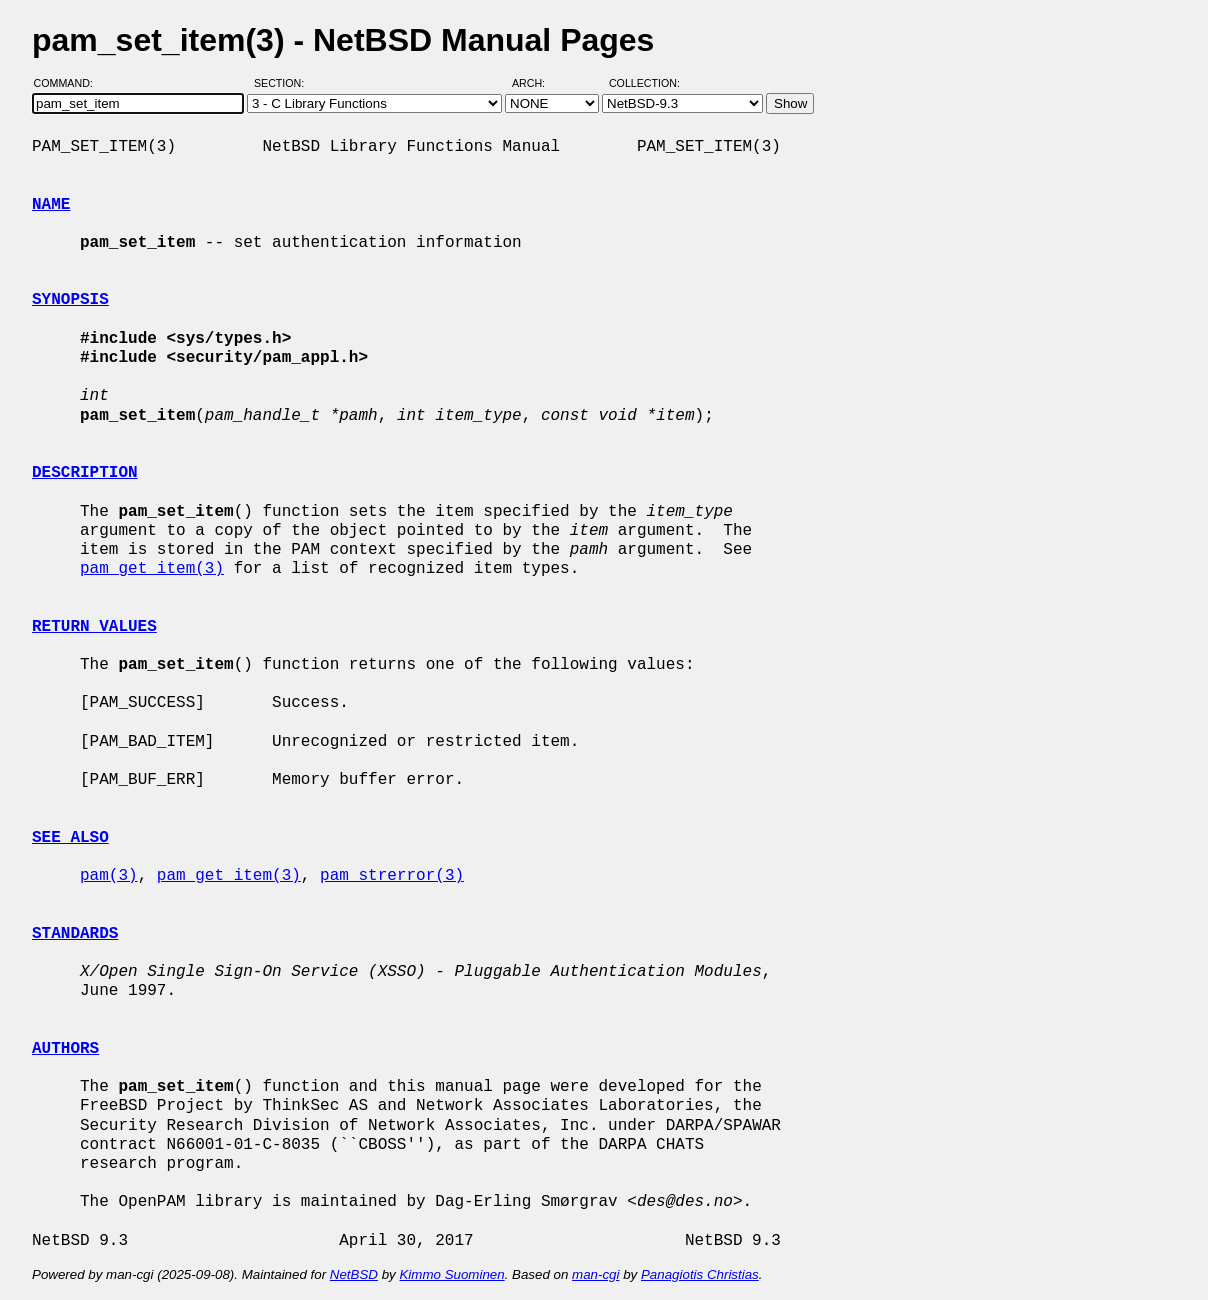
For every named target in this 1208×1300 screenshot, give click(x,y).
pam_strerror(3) (392, 876)
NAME (51, 205)
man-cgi (595, 1274)
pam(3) (109, 876)
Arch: (537, 83)
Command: (69, 83)
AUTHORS (65, 1049)
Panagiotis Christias (700, 1274)
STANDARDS (75, 934)
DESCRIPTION (85, 473)
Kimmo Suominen (451, 1274)
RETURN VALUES (94, 627)
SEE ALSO (70, 838)
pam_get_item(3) (152, 569)
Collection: (644, 83)
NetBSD (354, 1274)
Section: (283, 83)
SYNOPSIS (70, 300)
